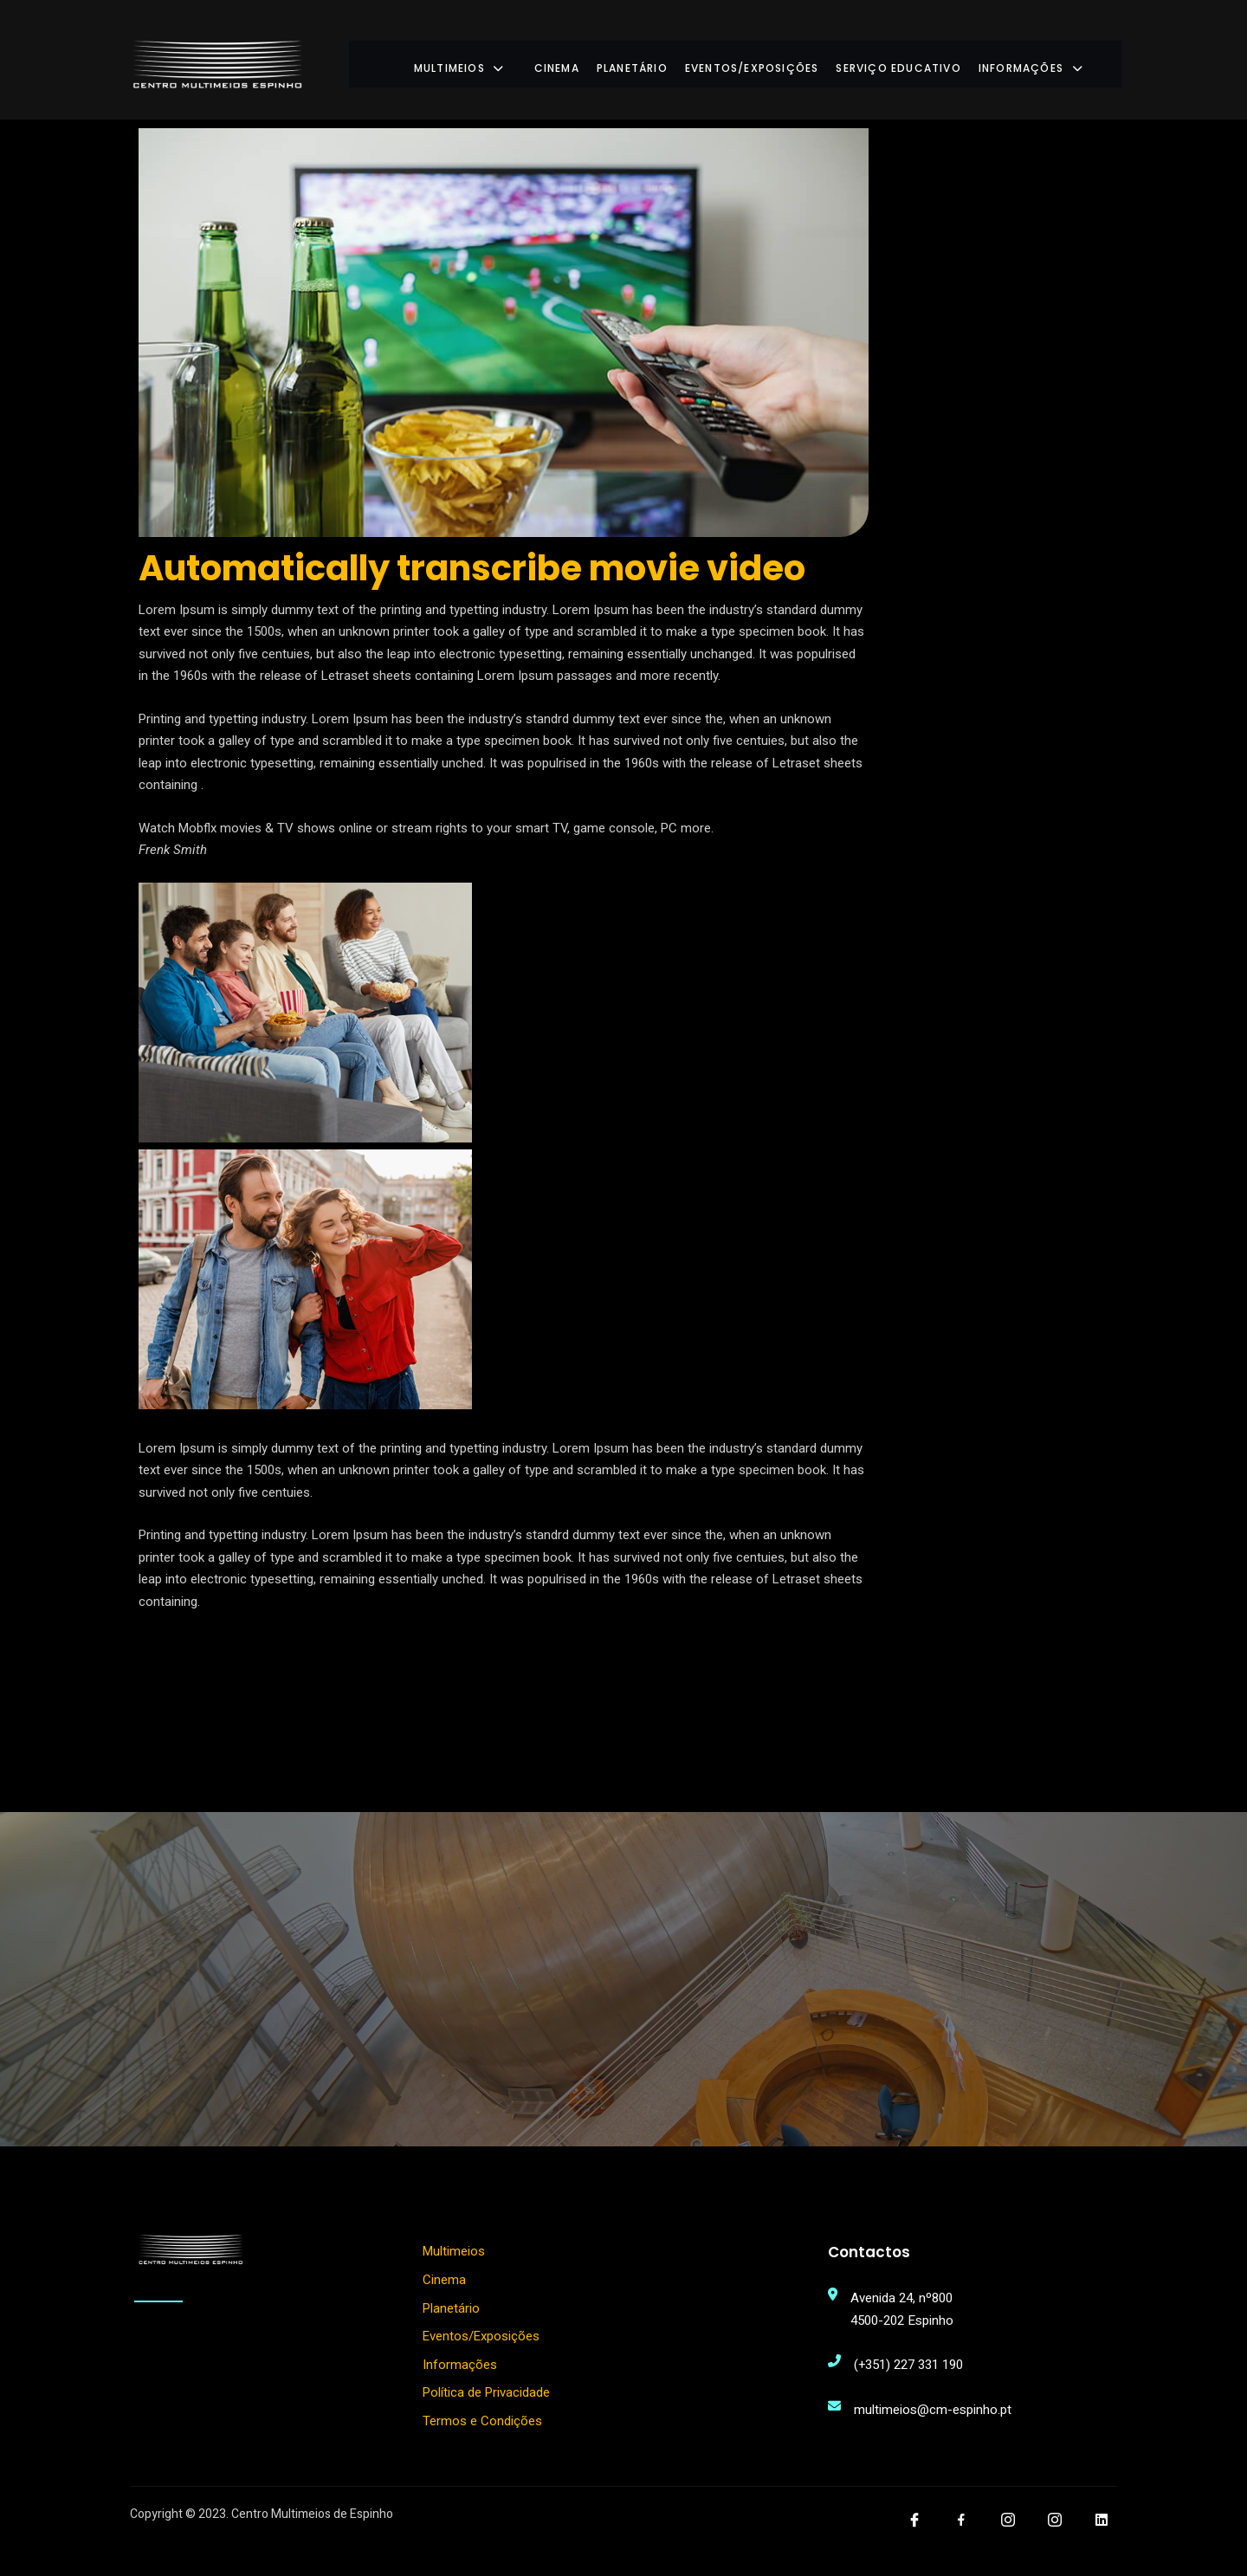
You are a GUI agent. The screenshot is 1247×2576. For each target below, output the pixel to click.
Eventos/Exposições (786, 60)
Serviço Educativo (931, 60)
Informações (1062, 60)
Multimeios (506, 60)
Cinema (589, 60)
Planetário (665, 60)
